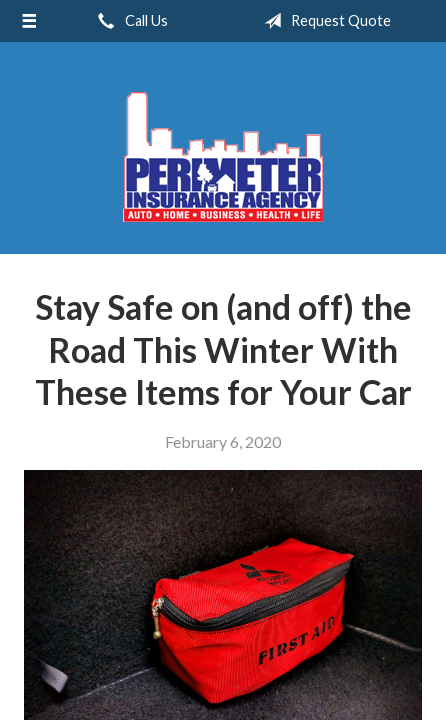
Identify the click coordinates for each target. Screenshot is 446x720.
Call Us (129, 21)
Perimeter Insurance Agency (223, 157)
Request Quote (323, 21)
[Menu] (29, 21)
